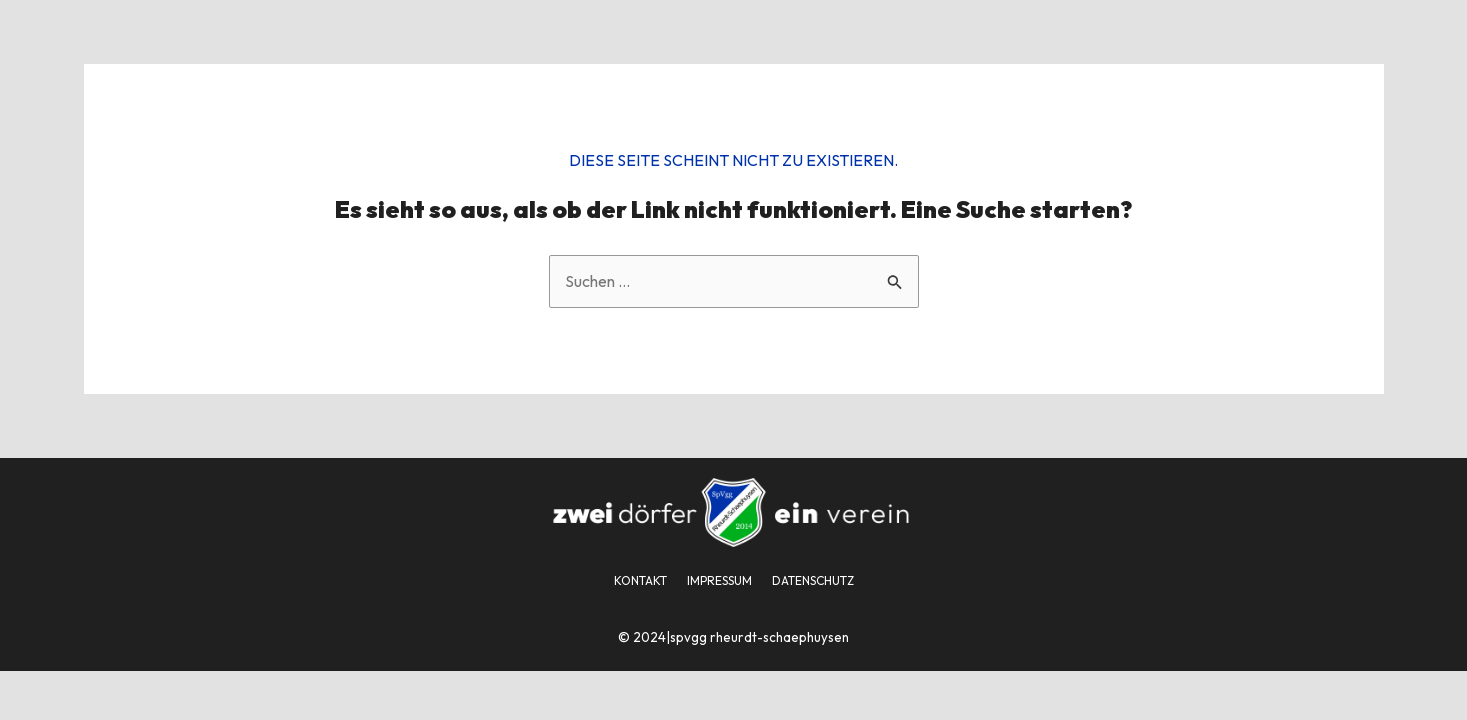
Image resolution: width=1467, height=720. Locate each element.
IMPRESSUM (719, 580)
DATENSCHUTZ (813, 580)
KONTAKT (640, 580)
